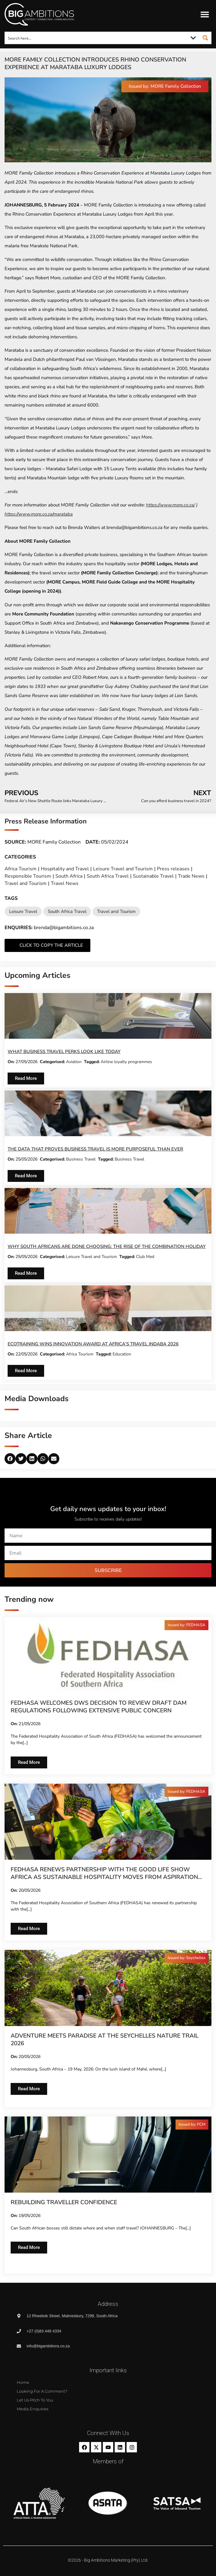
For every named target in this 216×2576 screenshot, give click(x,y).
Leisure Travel (23, 911)
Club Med (145, 1257)
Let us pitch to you (35, 2400)
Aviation (74, 1062)
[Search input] (96, 37)
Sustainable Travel (153, 876)
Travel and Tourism (26, 883)
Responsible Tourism (28, 876)
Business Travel (81, 1159)
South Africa (68, 876)
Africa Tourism (21, 868)
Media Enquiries (32, 2408)
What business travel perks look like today (64, 1051)
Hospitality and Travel (65, 868)
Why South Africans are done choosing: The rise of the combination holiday (107, 1246)
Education (122, 1354)
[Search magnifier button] (205, 38)
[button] (204, 14)
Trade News (191, 876)
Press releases (173, 868)
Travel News (64, 883)
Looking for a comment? (42, 2391)
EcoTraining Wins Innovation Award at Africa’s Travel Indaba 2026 (93, 1344)
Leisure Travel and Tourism (123, 868)
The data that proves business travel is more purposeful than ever (95, 1149)
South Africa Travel (108, 876)
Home (23, 2382)
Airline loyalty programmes (126, 1062)
